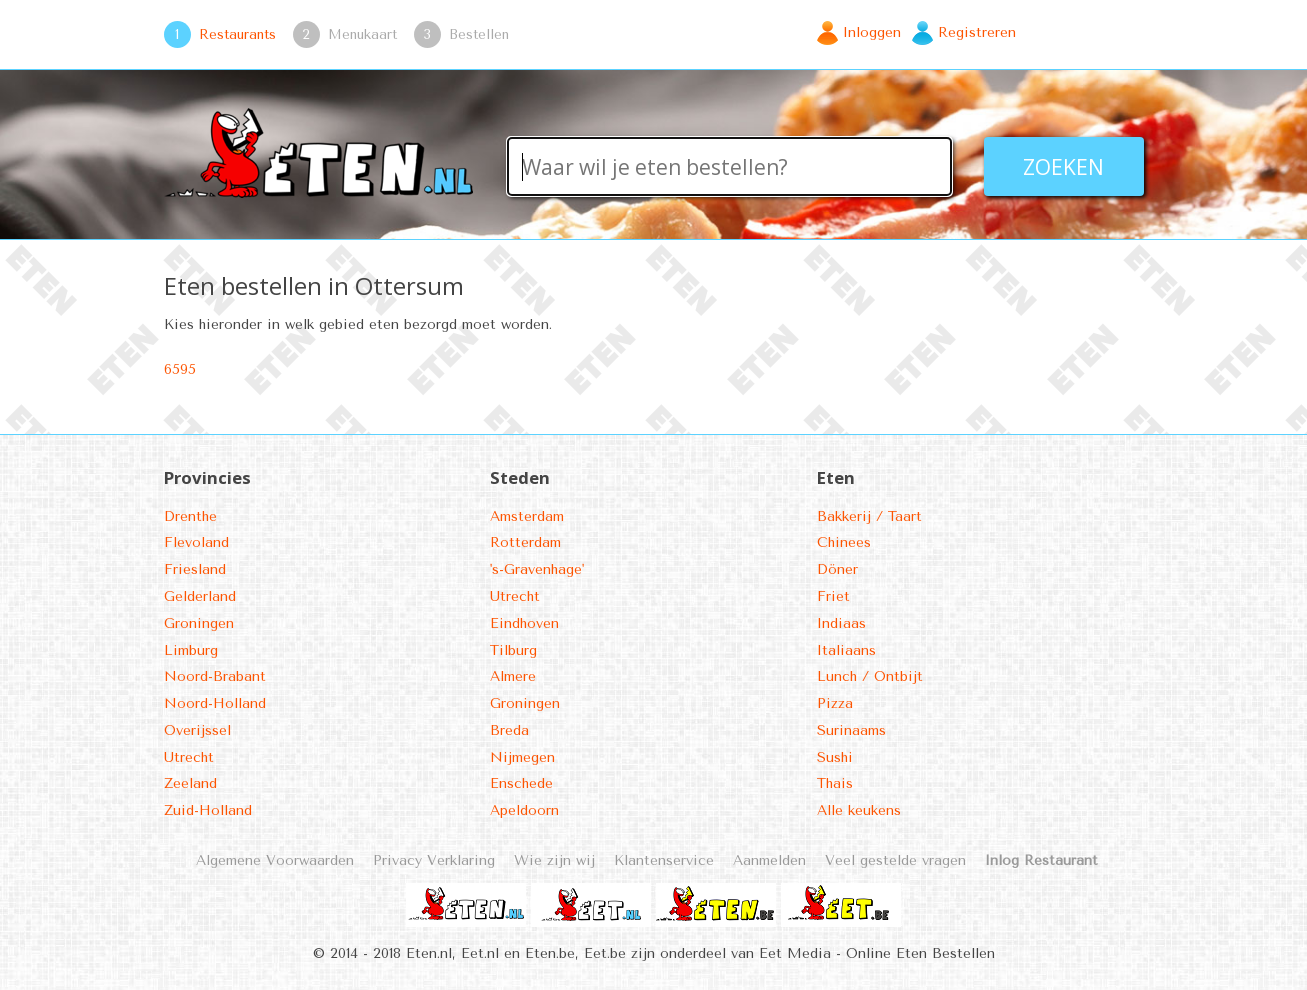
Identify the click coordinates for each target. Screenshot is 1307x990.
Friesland (195, 569)
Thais (835, 783)
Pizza (835, 703)
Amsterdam (527, 516)
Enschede (521, 783)
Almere (513, 676)
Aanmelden (769, 860)
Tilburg (513, 650)
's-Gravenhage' (537, 569)
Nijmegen (522, 757)
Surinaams (851, 730)
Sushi (835, 757)
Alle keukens (859, 810)
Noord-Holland (215, 703)
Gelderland (200, 596)
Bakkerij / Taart (869, 516)
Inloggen (872, 32)
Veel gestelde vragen (895, 860)
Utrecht (189, 757)
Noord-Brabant (215, 676)
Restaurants (237, 34)
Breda (509, 730)
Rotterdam (525, 542)
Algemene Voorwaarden (275, 860)
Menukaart (362, 34)
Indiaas (841, 623)
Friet (833, 596)
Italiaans (846, 650)
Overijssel (197, 730)
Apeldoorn (524, 810)
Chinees (844, 542)
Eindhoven (524, 623)
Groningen (199, 623)
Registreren (977, 32)
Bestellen (479, 34)
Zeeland (190, 783)
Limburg (191, 650)
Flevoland (196, 542)
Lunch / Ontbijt (870, 676)
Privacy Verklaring (434, 860)
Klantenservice (664, 860)
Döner (837, 569)
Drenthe (190, 516)
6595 (180, 369)
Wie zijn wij (554, 860)
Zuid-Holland (208, 810)
